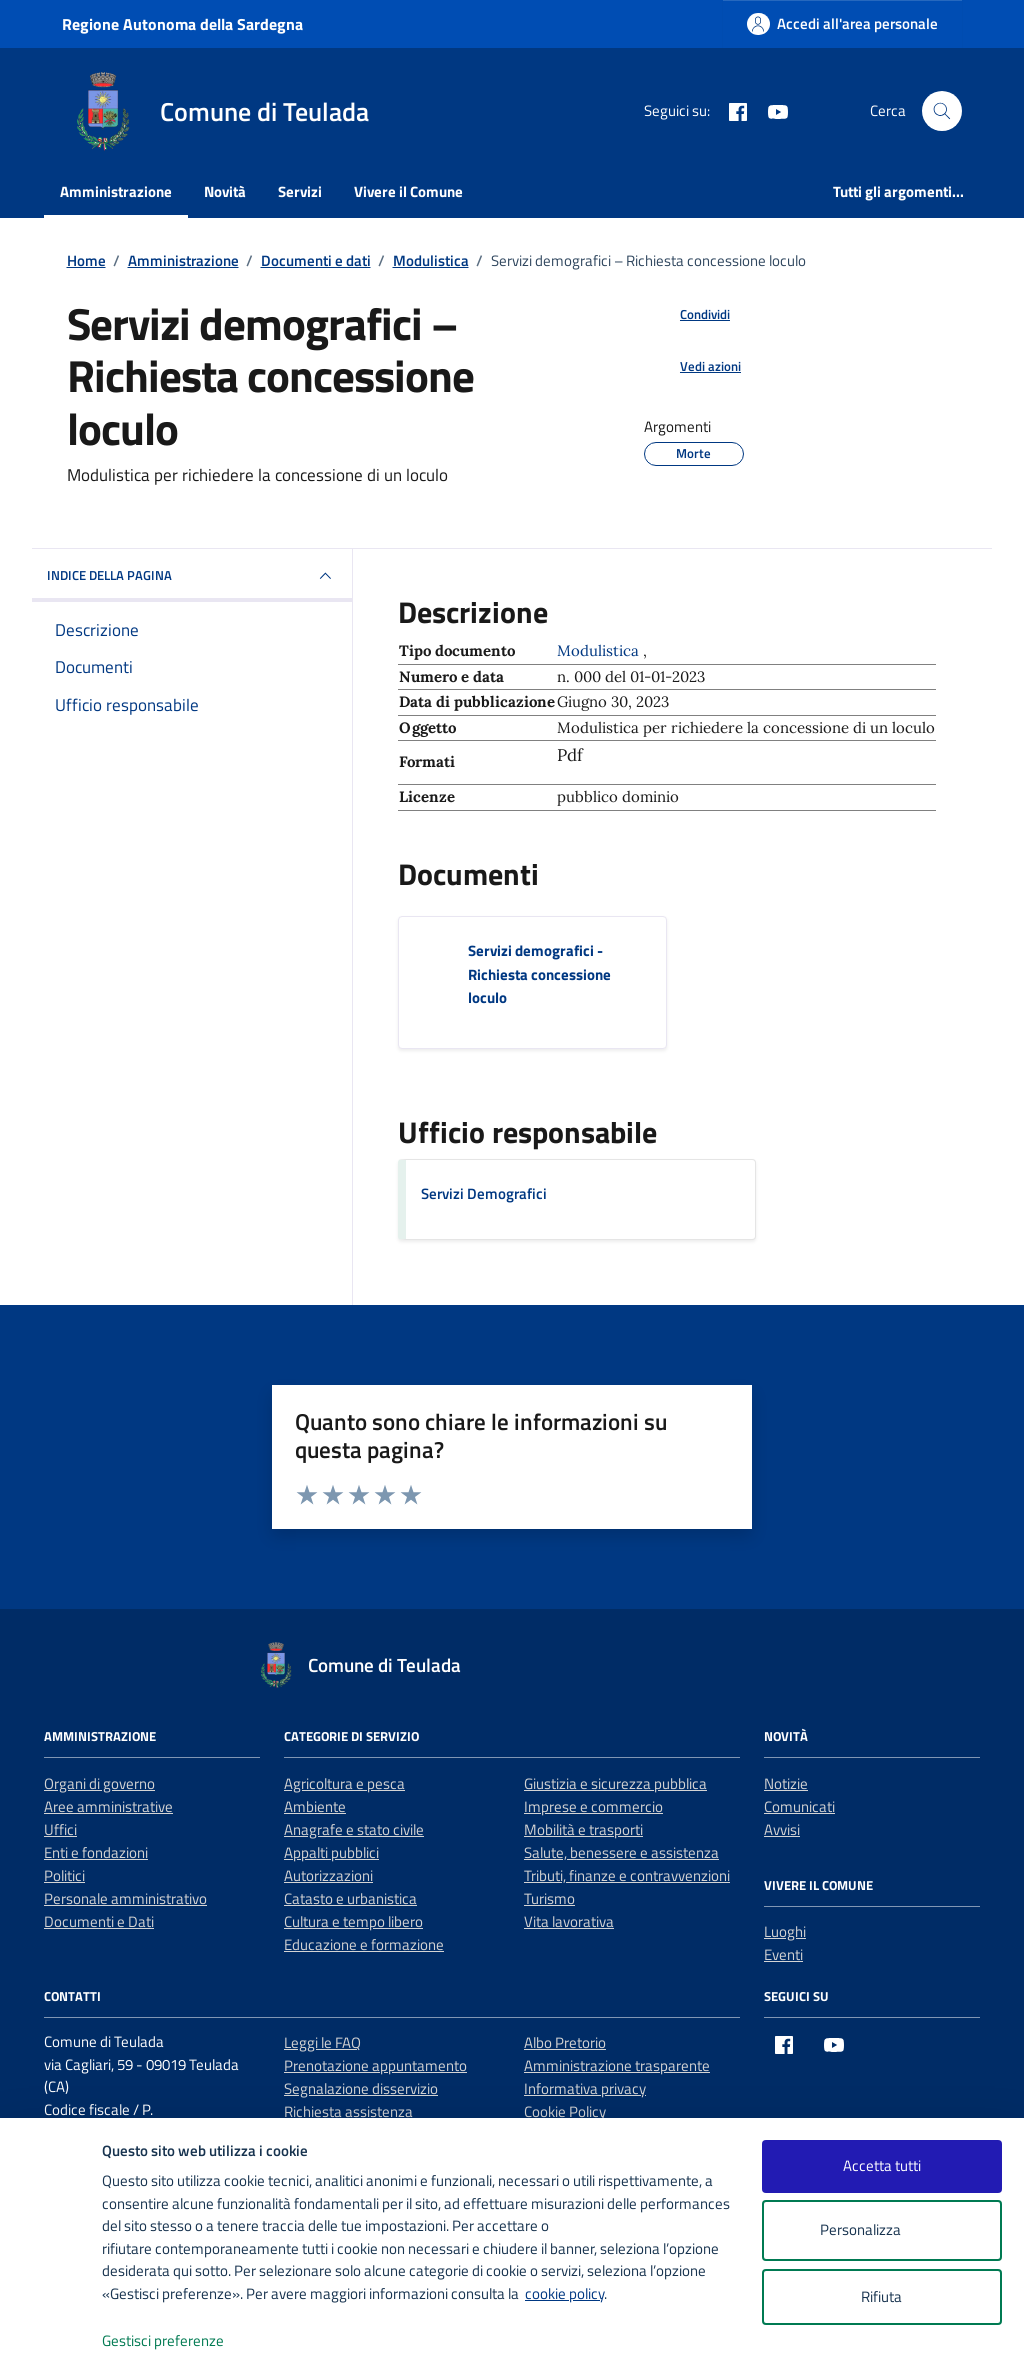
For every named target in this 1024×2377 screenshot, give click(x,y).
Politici (64, 1875)
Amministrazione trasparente (617, 2065)
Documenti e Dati (99, 1921)
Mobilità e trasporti (583, 1829)
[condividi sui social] (689, 315)
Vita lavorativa (569, 1921)
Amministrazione (116, 191)
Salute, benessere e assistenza (621, 1852)
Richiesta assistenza (348, 2111)
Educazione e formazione (364, 1944)
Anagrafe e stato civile (354, 1829)
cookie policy (564, 2293)
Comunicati (799, 1806)
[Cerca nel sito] (942, 111)
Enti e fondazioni (96, 1852)
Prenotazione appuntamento (375, 2065)
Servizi (300, 191)
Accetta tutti (882, 2165)
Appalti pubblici (331, 1852)
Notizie (786, 1783)
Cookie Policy (565, 2111)
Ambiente (315, 1806)
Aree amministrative (108, 1806)
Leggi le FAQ (322, 2042)
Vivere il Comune (408, 191)
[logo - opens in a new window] (51, 2341)
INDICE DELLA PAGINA (192, 576)
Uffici (60, 1829)
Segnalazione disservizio (361, 2088)
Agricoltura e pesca (344, 1783)
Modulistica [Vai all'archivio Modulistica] (600, 650)
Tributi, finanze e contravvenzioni (627, 1875)
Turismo (549, 1898)
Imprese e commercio (593, 1806)
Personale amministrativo (125, 1898)
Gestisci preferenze (184, 2341)
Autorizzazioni (328, 1875)
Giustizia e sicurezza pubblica (615, 1783)
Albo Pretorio (565, 2042)
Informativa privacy (585, 2088)
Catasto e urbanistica (350, 1898)
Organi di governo (99, 1783)
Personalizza (881, 2230)
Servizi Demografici (484, 1193)
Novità (225, 191)
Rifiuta (881, 2296)
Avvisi (782, 1829)
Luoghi (785, 1931)
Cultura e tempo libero (353, 1921)
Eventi (783, 1954)
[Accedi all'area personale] (842, 23)
